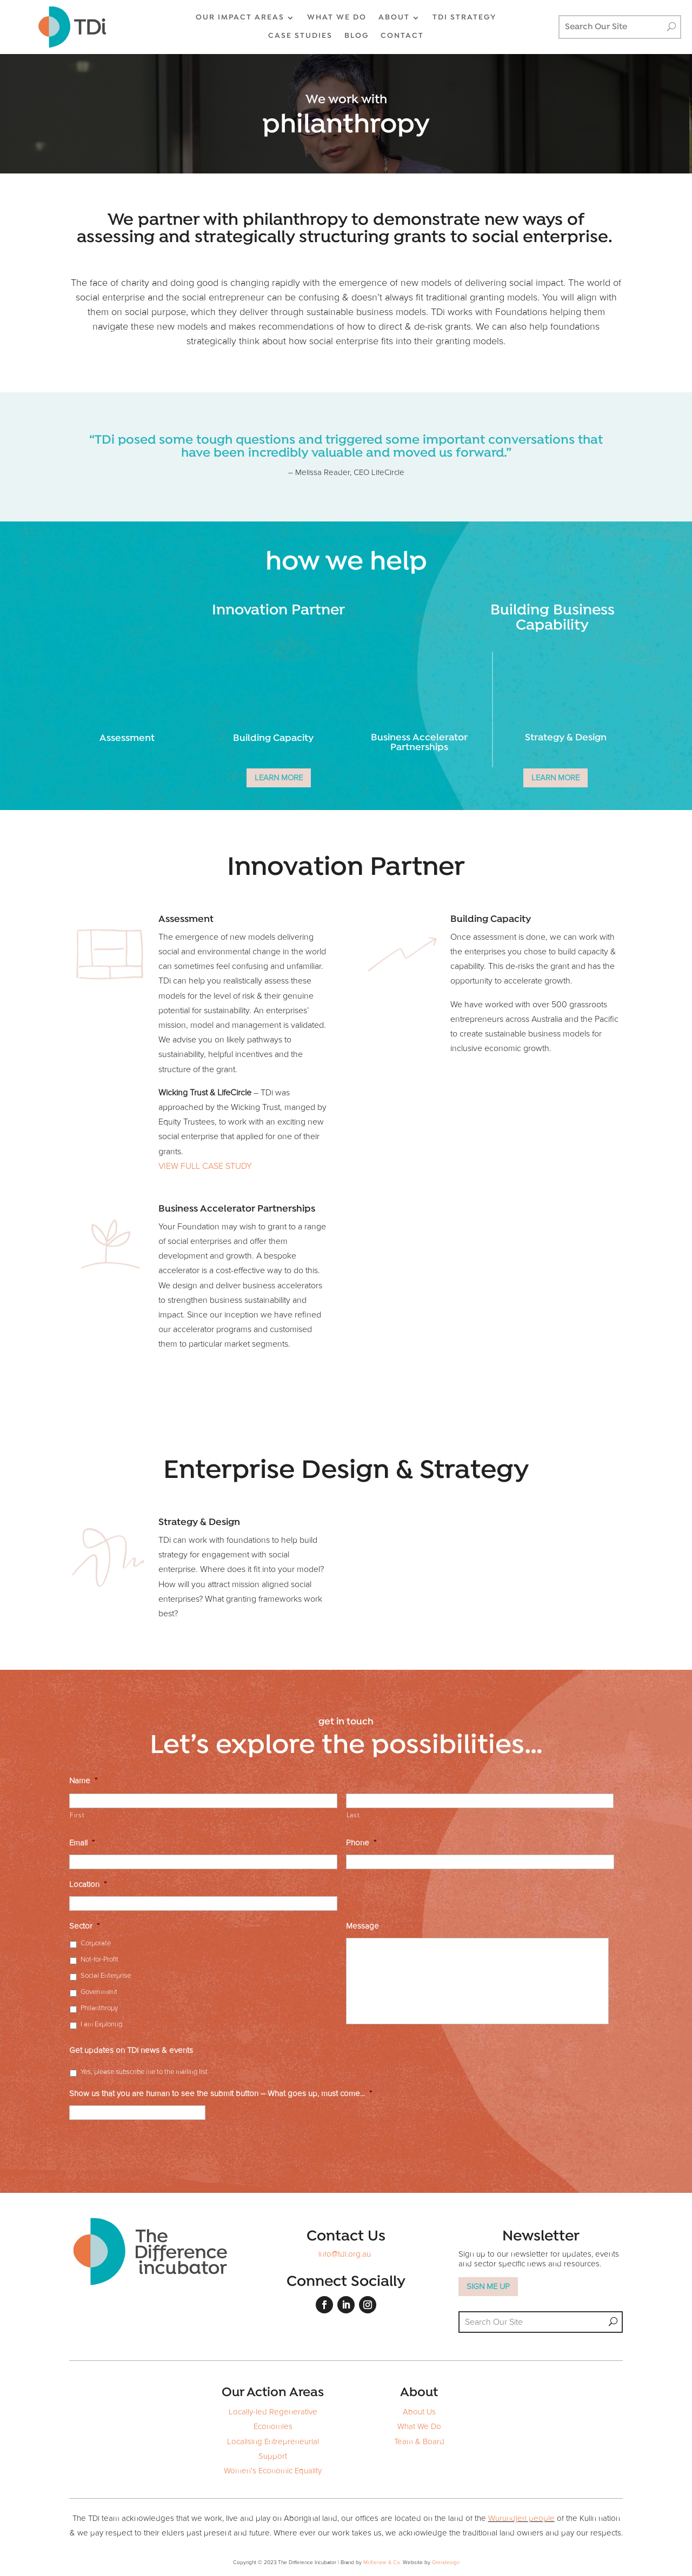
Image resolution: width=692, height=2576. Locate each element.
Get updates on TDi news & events (131, 2050)
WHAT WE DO (337, 17)
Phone (361, 1843)
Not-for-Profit (99, 1959)
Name (83, 1781)
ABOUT (394, 17)
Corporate (96, 1943)
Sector (84, 1926)
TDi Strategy (464, 17)
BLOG (356, 36)
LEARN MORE (279, 778)
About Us (419, 2412)
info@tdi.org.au (344, 2254)
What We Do (419, 2427)
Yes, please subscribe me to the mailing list (144, 2072)
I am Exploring (101, 2024)
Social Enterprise (106, 1975)
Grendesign (446, 2562)
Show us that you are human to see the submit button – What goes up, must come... (220, 2094)
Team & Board (419, 2442)
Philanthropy (99, 2008)
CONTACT (402, 36)
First (77, 1815)
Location (88, 1885)
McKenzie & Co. (383, 2562)
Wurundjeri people (521, 2518)
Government (99, 1992)
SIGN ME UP (488, 2287)
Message (362, 1926)
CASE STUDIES (300, 36)
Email (82, 1843)
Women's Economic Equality (273, 2471)
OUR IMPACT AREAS (240, 17)
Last (353, 1815)
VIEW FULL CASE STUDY (205, 1166)
